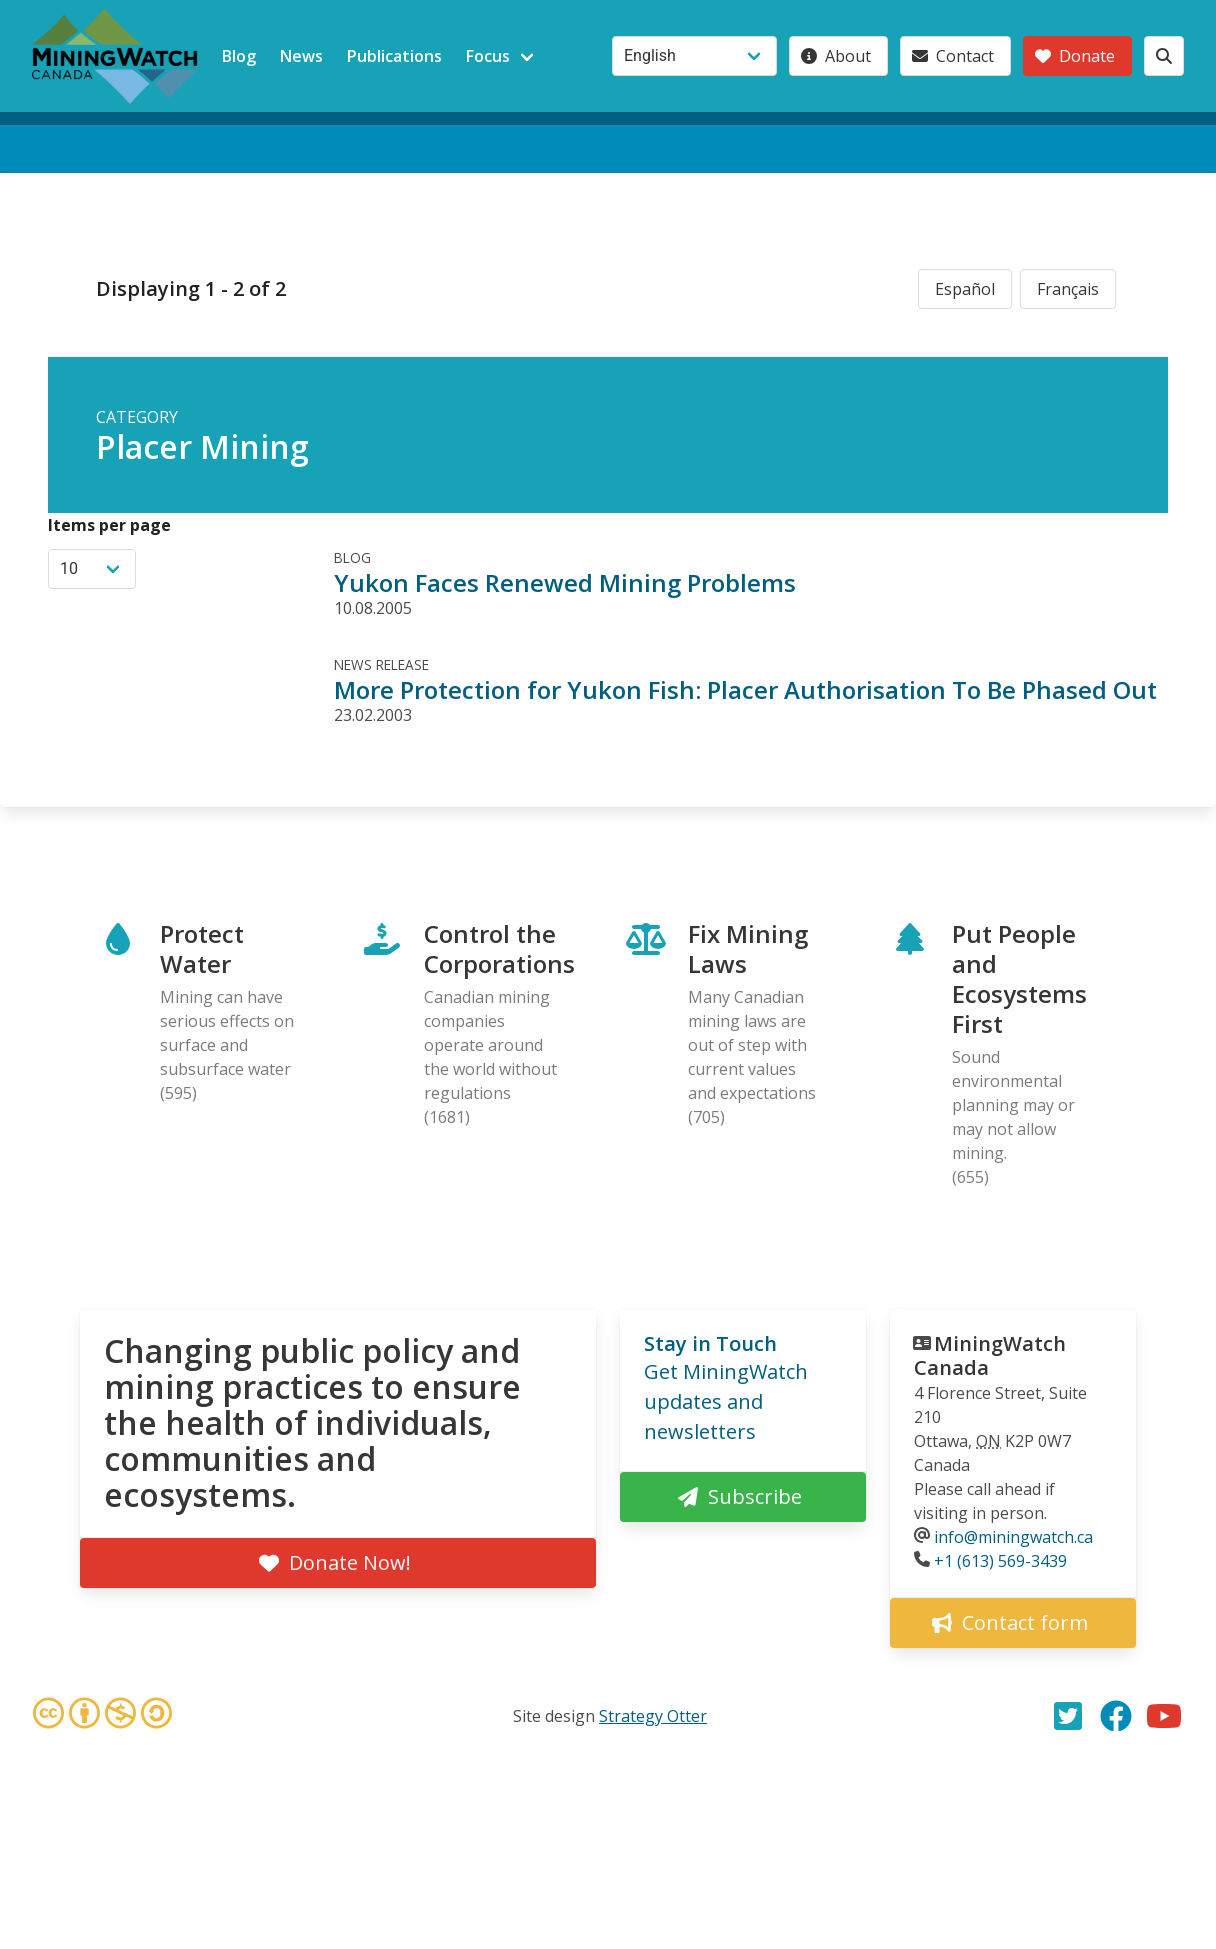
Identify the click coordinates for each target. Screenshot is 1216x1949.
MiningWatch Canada (990, 1355)
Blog (239, 56)
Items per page (109, 525)
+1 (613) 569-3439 (1000, 1561)
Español (965, 289)
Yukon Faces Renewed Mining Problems (565, 582)
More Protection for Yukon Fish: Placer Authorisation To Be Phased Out (745, 689)
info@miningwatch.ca (1013, 1537)
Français (1068, 289)
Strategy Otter (653, 1716)
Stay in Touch (710, 1343)
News (301, 56)
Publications (394, 56)
